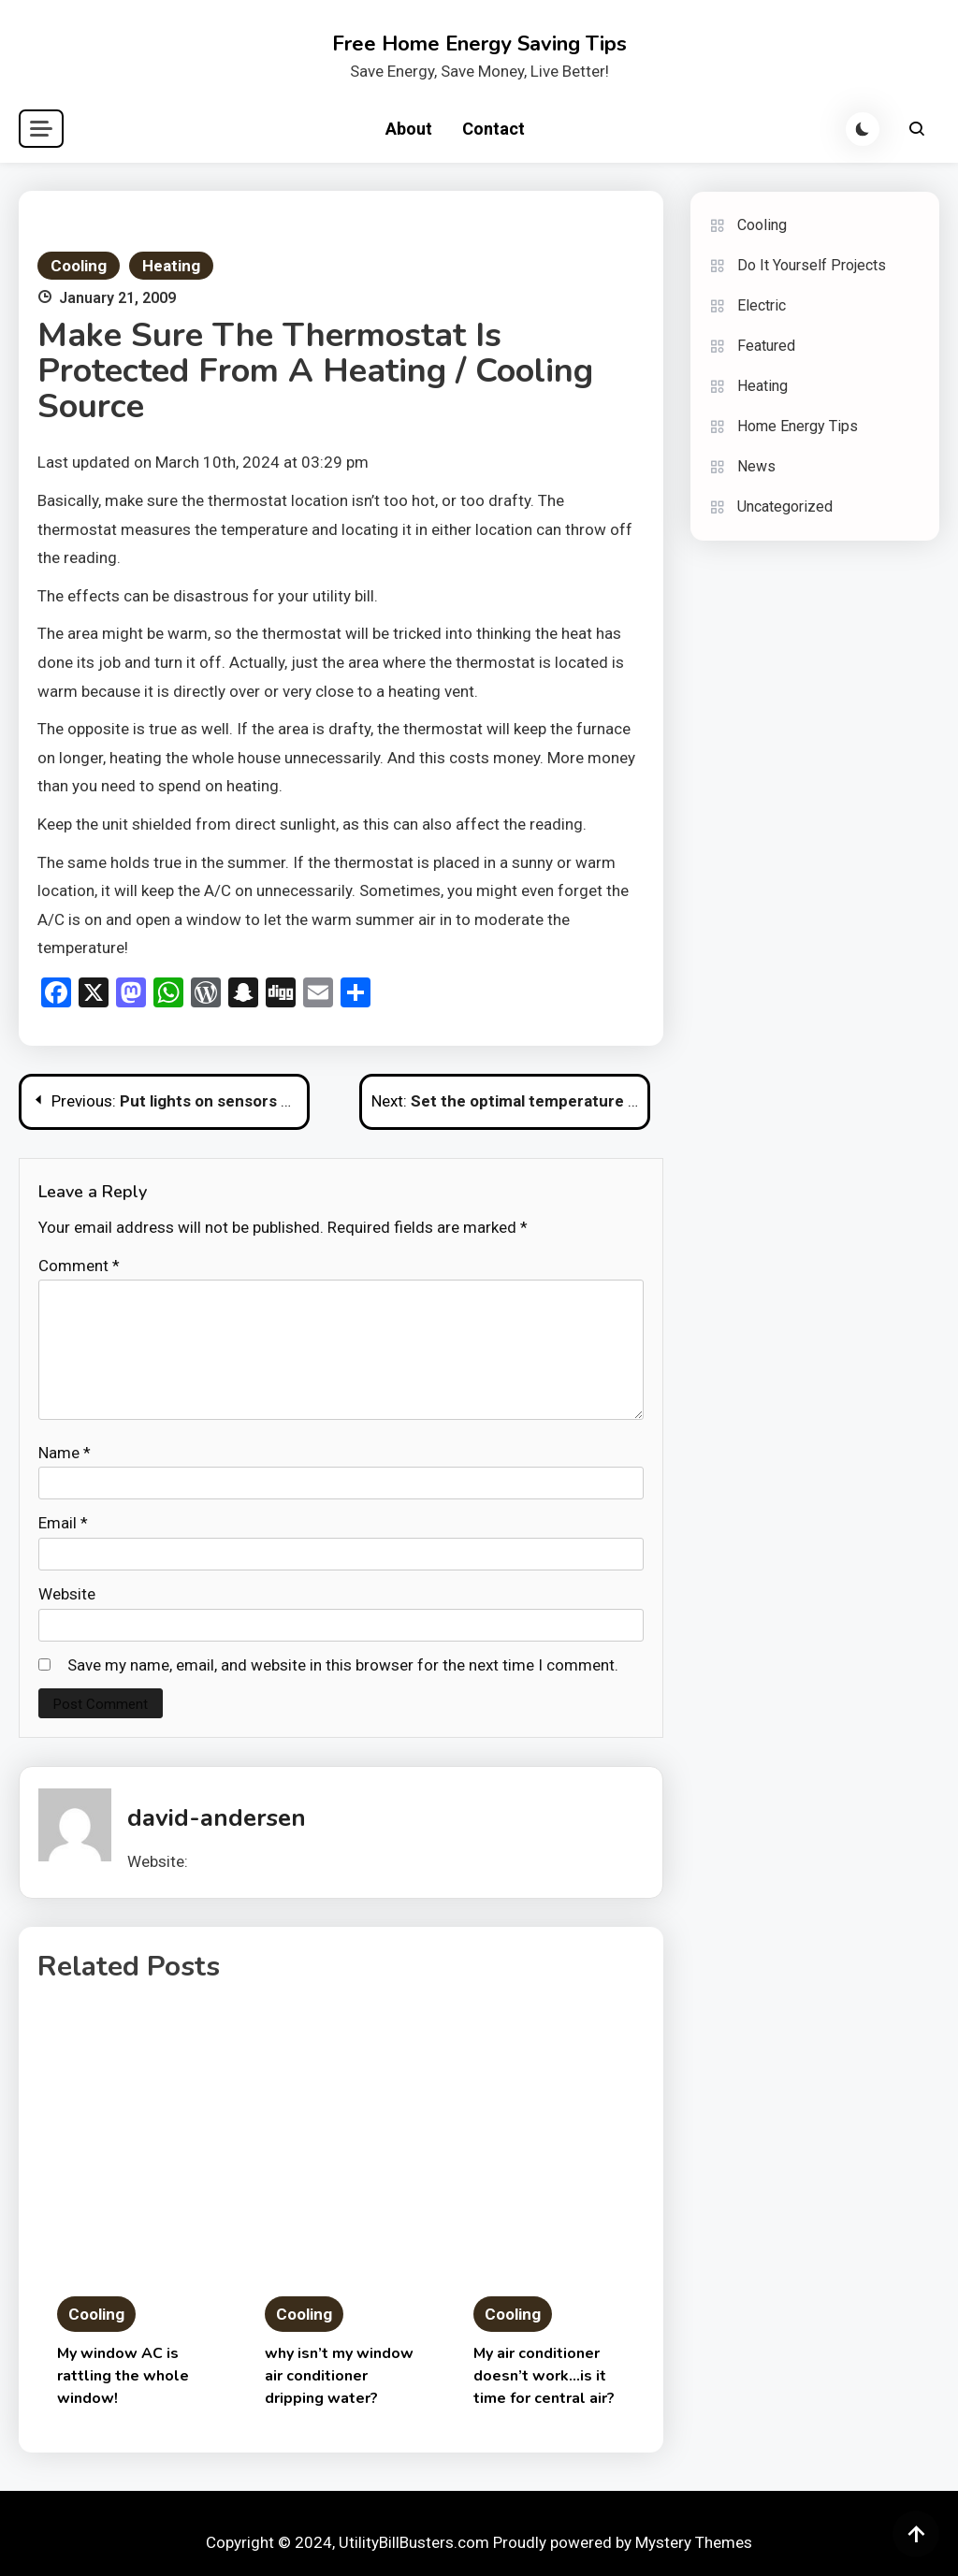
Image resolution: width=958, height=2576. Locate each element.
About (408, 128)
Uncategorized (785, 506)
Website (66, 1594)
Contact (493, 128)
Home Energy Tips (797, 426)
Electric (761, 305)
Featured (766, 346)
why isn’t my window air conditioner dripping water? (339, 2376)
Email (63, 1522)
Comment (79, 1265)
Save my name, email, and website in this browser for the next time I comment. (342, 1665)
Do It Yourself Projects (811, 265)
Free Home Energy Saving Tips (479, 44)
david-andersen (216, 1818)
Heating (171, 265)
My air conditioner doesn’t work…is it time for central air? (544, 2376)
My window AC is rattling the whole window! (123, 2376)
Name (64, 1452)
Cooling (79, 265)
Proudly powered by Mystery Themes (622, 2542)
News (756, 466)
